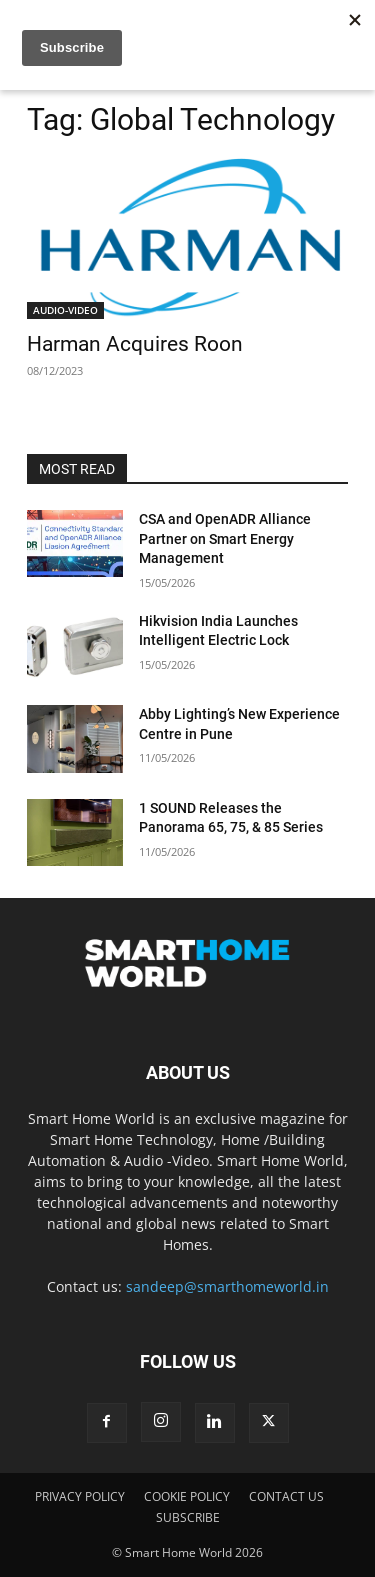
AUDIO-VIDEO (65, 310)
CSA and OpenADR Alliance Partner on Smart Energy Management (225, 538)
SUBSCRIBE (188, 1517)
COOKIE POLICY (187, 1496)
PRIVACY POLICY (80, 1496)
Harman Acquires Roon (135, 344)
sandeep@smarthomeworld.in (227, 1286)
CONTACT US (286, 1496)
